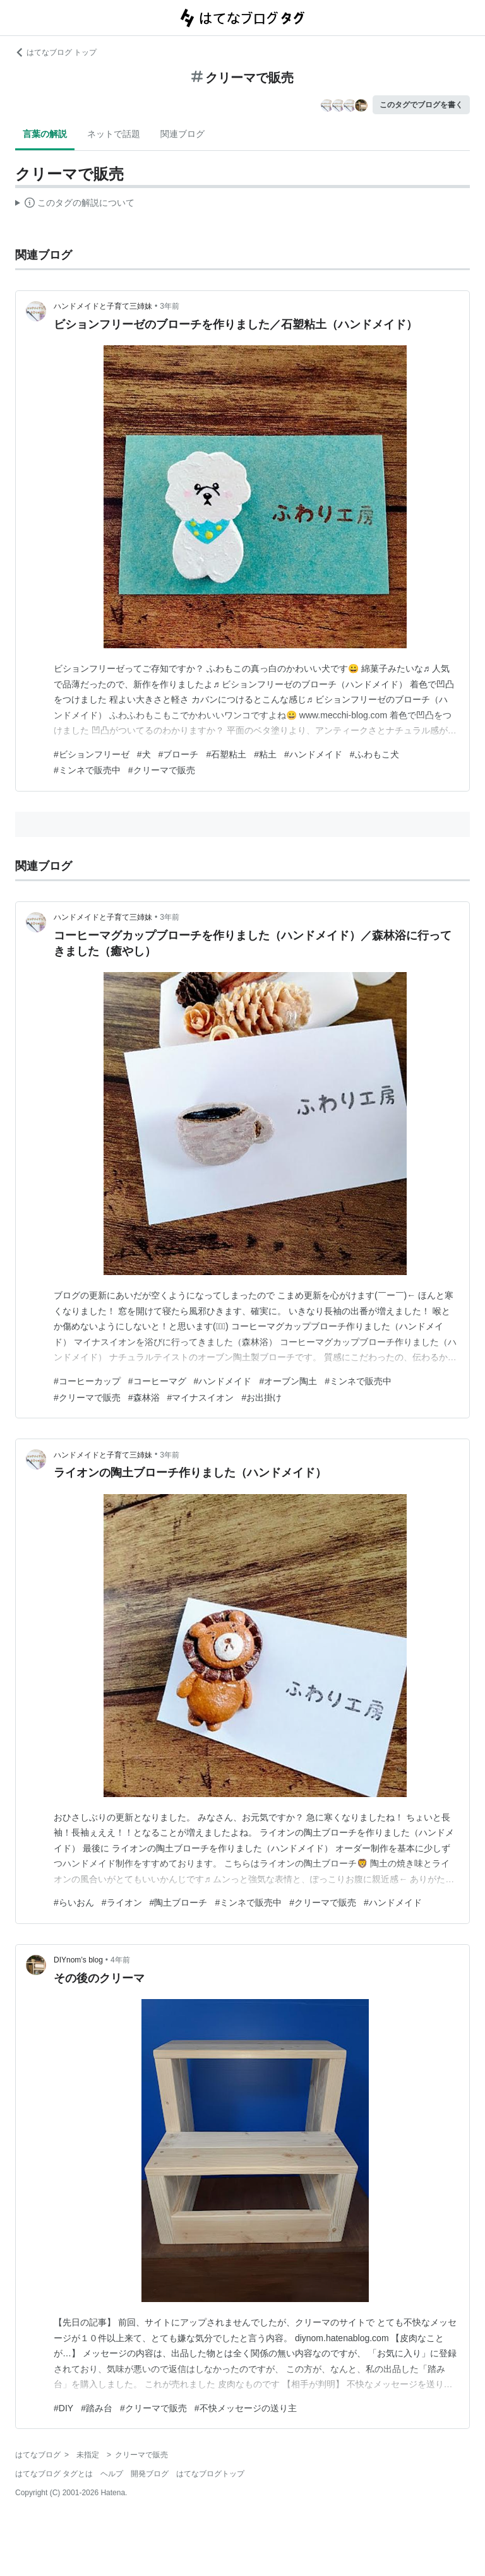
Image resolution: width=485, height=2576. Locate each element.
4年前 (120, 1960)
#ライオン (122, 1902)
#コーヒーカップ (87, 1381)
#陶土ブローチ (179, 1902)
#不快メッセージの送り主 (246, 2408)
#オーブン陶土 (288, 1381)
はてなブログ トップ (56, 52)
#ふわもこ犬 (374, 754)
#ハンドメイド (313, 754)
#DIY (63, 2408)
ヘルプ (111, 2473)
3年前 (169, 306)
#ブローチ (179, 754)
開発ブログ (150, 2473)
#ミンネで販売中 (87, 770)
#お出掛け (261, 1397)
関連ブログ (182, 134)
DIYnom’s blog (78, 1960)
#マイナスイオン (200, 1397)
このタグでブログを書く (421, 104)
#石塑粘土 (226, 754)
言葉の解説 (45, 134)
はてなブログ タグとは (54, 2473)
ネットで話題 (113, 134)
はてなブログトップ (210, 2473)
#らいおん (74, 1902)
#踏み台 (96, 2408)
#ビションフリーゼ (91, 754)
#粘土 (265, 754)
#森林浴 (144, 1397)
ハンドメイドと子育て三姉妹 (103, 306)
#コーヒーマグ (157, 1381)
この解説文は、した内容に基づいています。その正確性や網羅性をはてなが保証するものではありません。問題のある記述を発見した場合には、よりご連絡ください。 (75, 204)
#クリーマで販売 (161, 770)
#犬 (144, 754)
